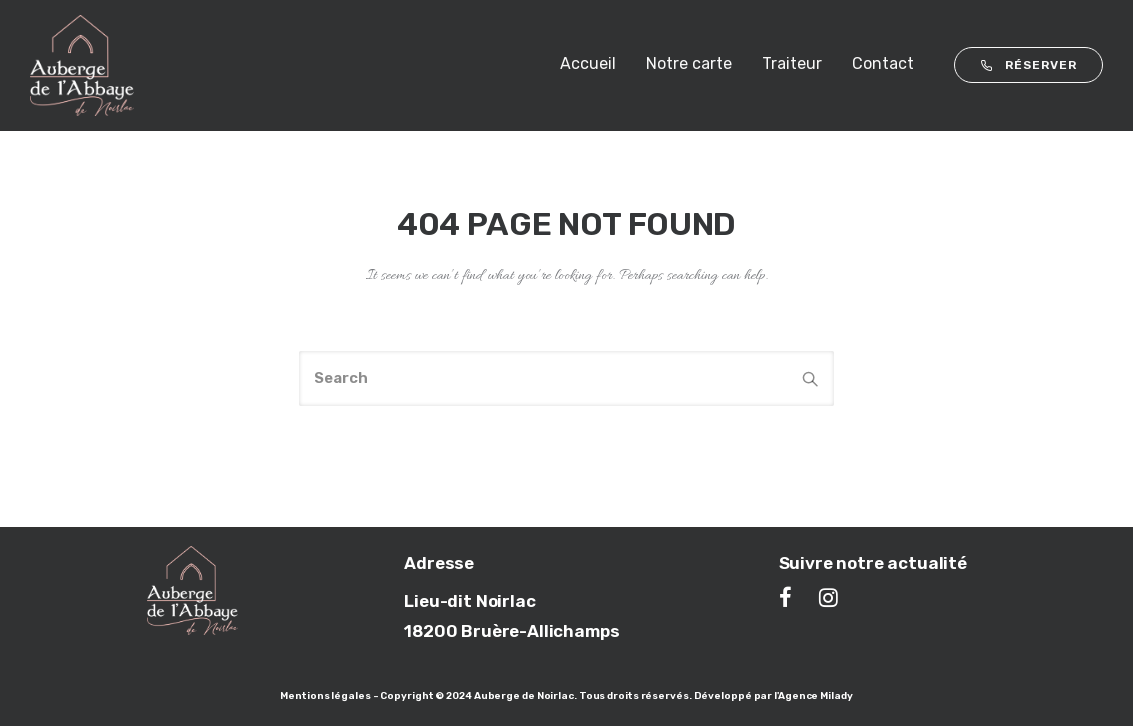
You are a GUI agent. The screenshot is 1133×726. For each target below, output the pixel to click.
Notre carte (689, 63)
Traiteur (792, 63)
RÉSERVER (1028, 65)
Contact (883, 63)
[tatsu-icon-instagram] (828, 597)
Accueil (588, 63)
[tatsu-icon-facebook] (791, 597)
